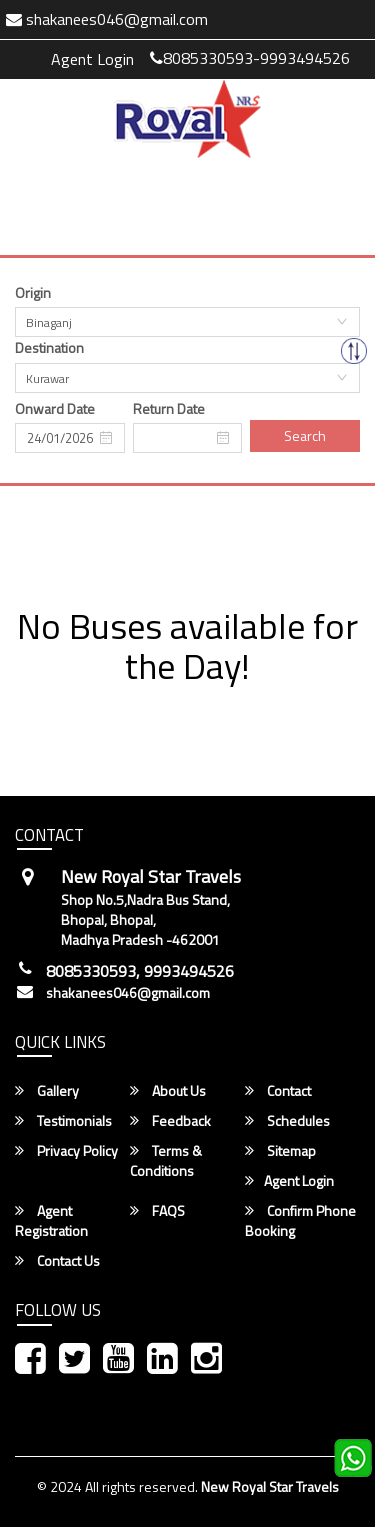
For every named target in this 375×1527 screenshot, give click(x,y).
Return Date (169, 409)
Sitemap (280, 1151)
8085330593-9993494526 (250, 58)
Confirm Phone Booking (300, 1221)
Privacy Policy (66, 1151)
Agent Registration (51, 1221)
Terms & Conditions (166, 1161)
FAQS (157, 1211)
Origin (33, 293)
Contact (278, 1091)
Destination (49, 348)
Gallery (47, 1091)
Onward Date (55, 409)
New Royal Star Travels (270, 1486)
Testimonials (63, 1121)
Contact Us (57, 1261)
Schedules (287, 1121)
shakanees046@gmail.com (128, 993)
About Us (168, 1091)
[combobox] (187, 322)
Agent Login (92, 59)
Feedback (170, 1121)
